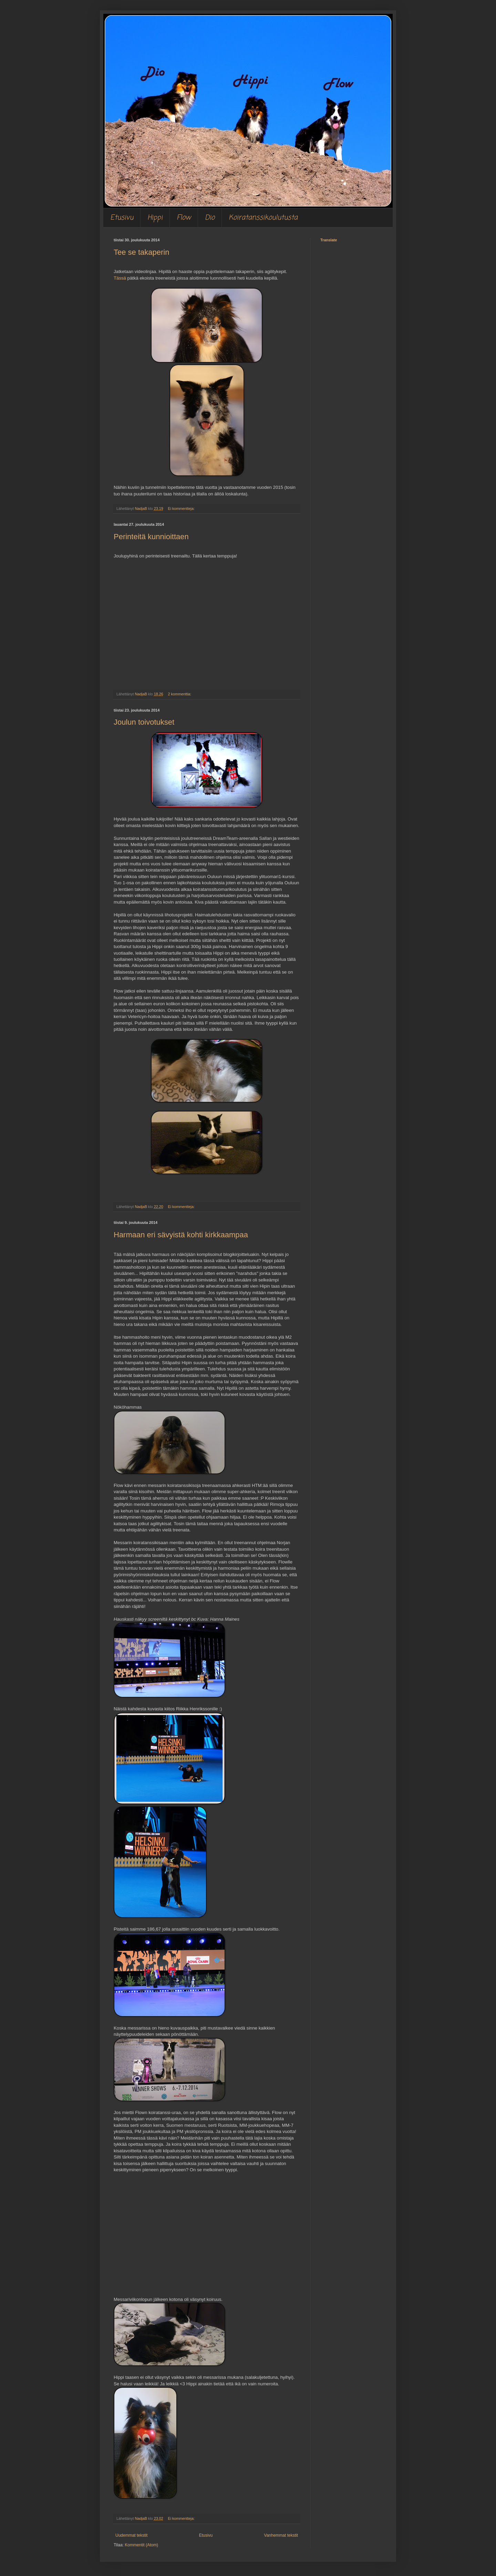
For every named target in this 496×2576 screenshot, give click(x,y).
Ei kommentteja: (182, 508)
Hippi (155, 217)
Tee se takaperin (141, 252)
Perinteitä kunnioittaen (151, 536)
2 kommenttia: (180, 694)
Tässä (120, 278)
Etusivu (121, 217)
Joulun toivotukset (144, 722)
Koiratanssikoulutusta (263, 217)
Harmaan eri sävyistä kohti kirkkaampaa (181, 1234)
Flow (184, 217)
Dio (210, 217)
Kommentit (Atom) (141, 2545)
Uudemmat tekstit (131, 2535)
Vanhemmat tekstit (281, 2535)
